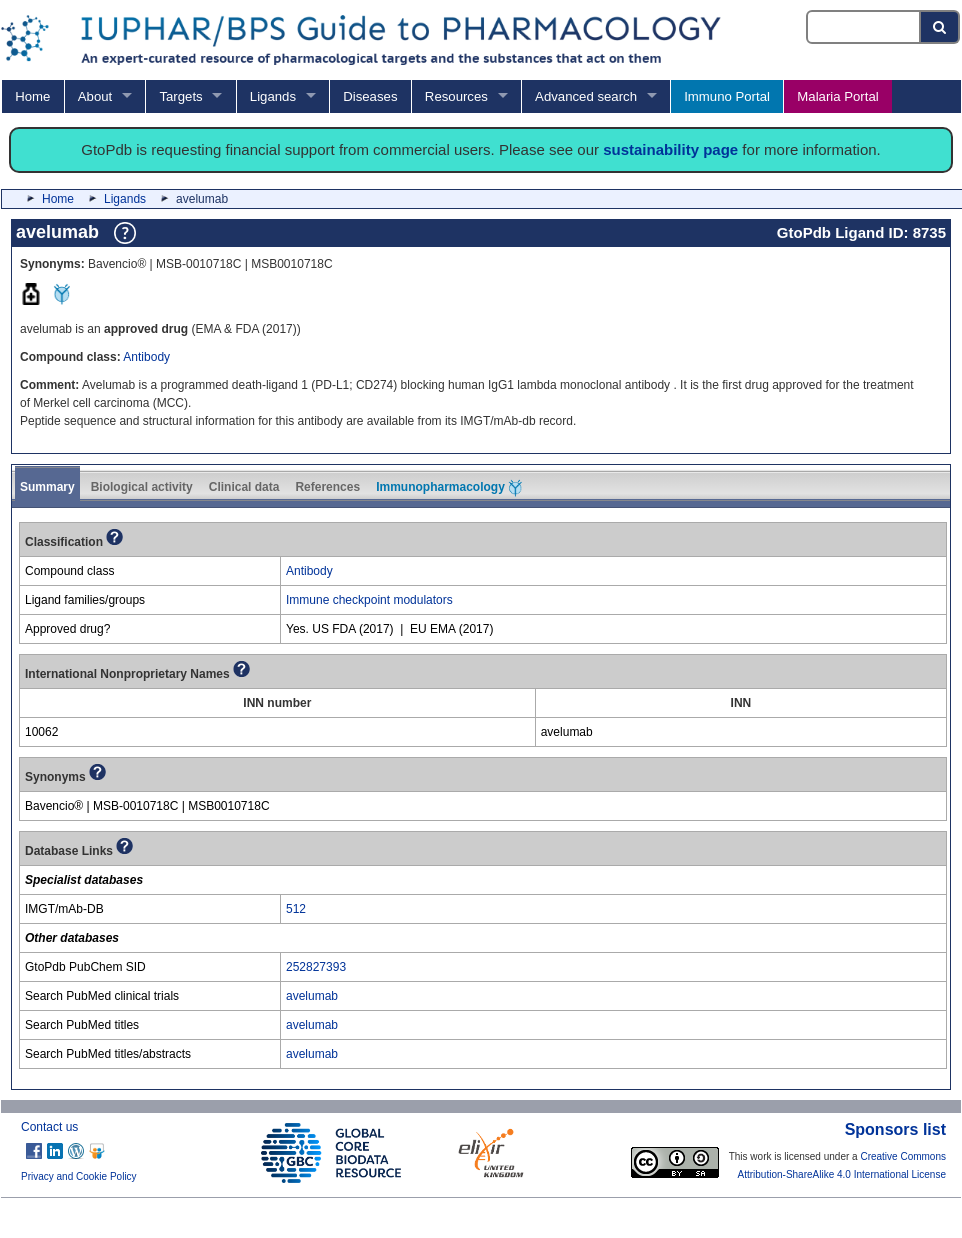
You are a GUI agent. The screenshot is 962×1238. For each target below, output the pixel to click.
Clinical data (244, 487)
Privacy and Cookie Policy (79, 1176)
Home (32, 96)
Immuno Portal (727, 96)
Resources (456, 96)
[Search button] (940, 27)
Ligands (273, 96)
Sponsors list (895, 1129)
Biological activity (142, 487)
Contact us (49, 1127)
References (327, 487)
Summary (47, 487)
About (95, 96)
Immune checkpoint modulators (369, 600)
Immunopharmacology (449, 488)
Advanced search (586, 96)
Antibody (146, 357)
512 (296, 909)
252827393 (316, 967)
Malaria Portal (837, 96)
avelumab (312, 996)
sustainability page (670, 149)
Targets (180, 96)
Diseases (370, 96)
